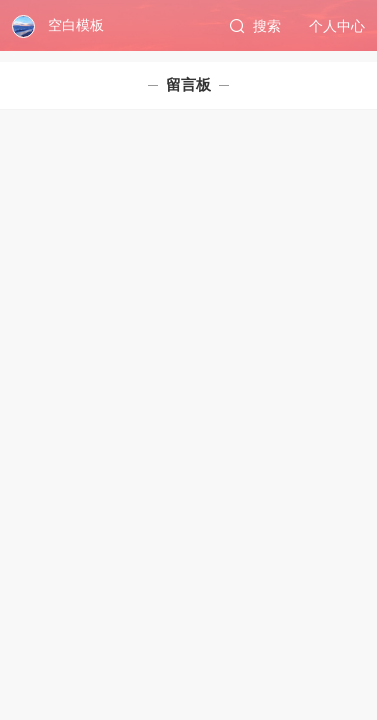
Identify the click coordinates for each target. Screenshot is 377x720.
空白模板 (76, 25)
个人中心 (337, 26)
